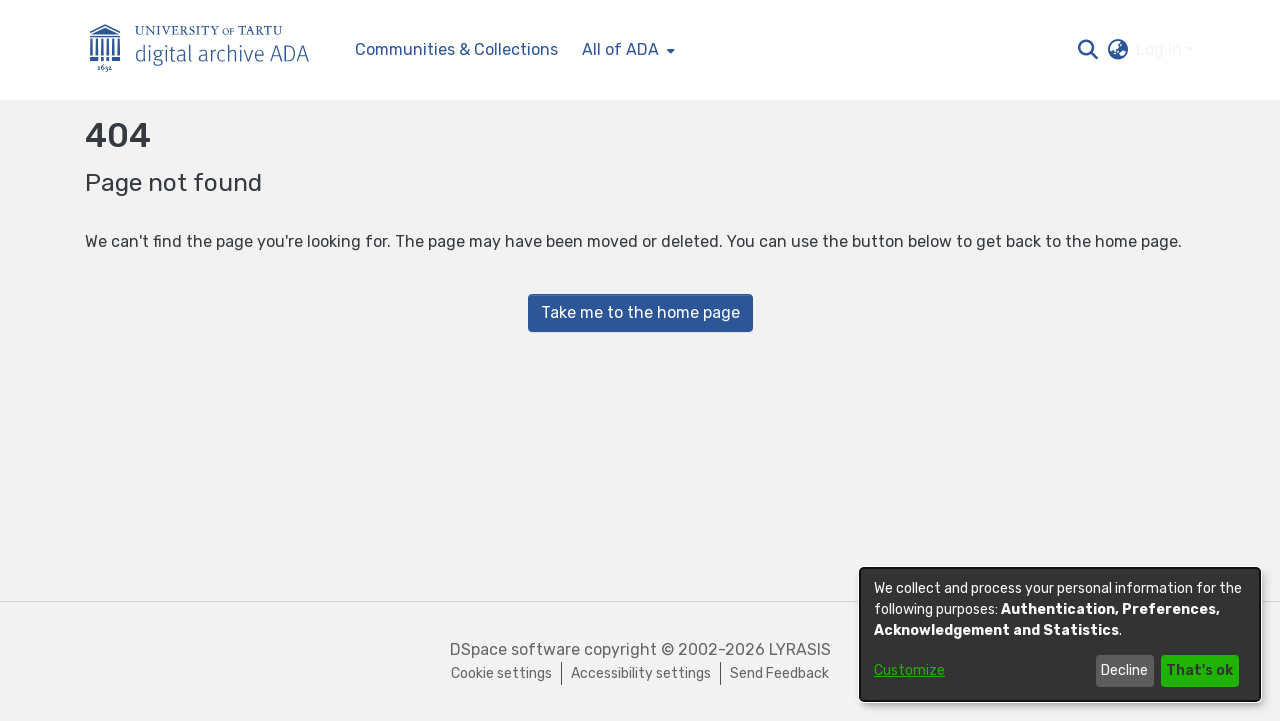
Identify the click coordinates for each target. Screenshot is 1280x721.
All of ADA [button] (620, 49)
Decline (1124, 670)
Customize (909, 670)
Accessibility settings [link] (641, 673)
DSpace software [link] (515, 649)
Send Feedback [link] (779, 673)
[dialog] (1060, 634)
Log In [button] (1161, 49)
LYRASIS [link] (800, 649)
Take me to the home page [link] (640, 312)
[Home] (210, 50)
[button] (1087, 50)
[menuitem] (626, 50)
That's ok (1199, 670)
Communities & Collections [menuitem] (456, 49)
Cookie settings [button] (501, 673)
